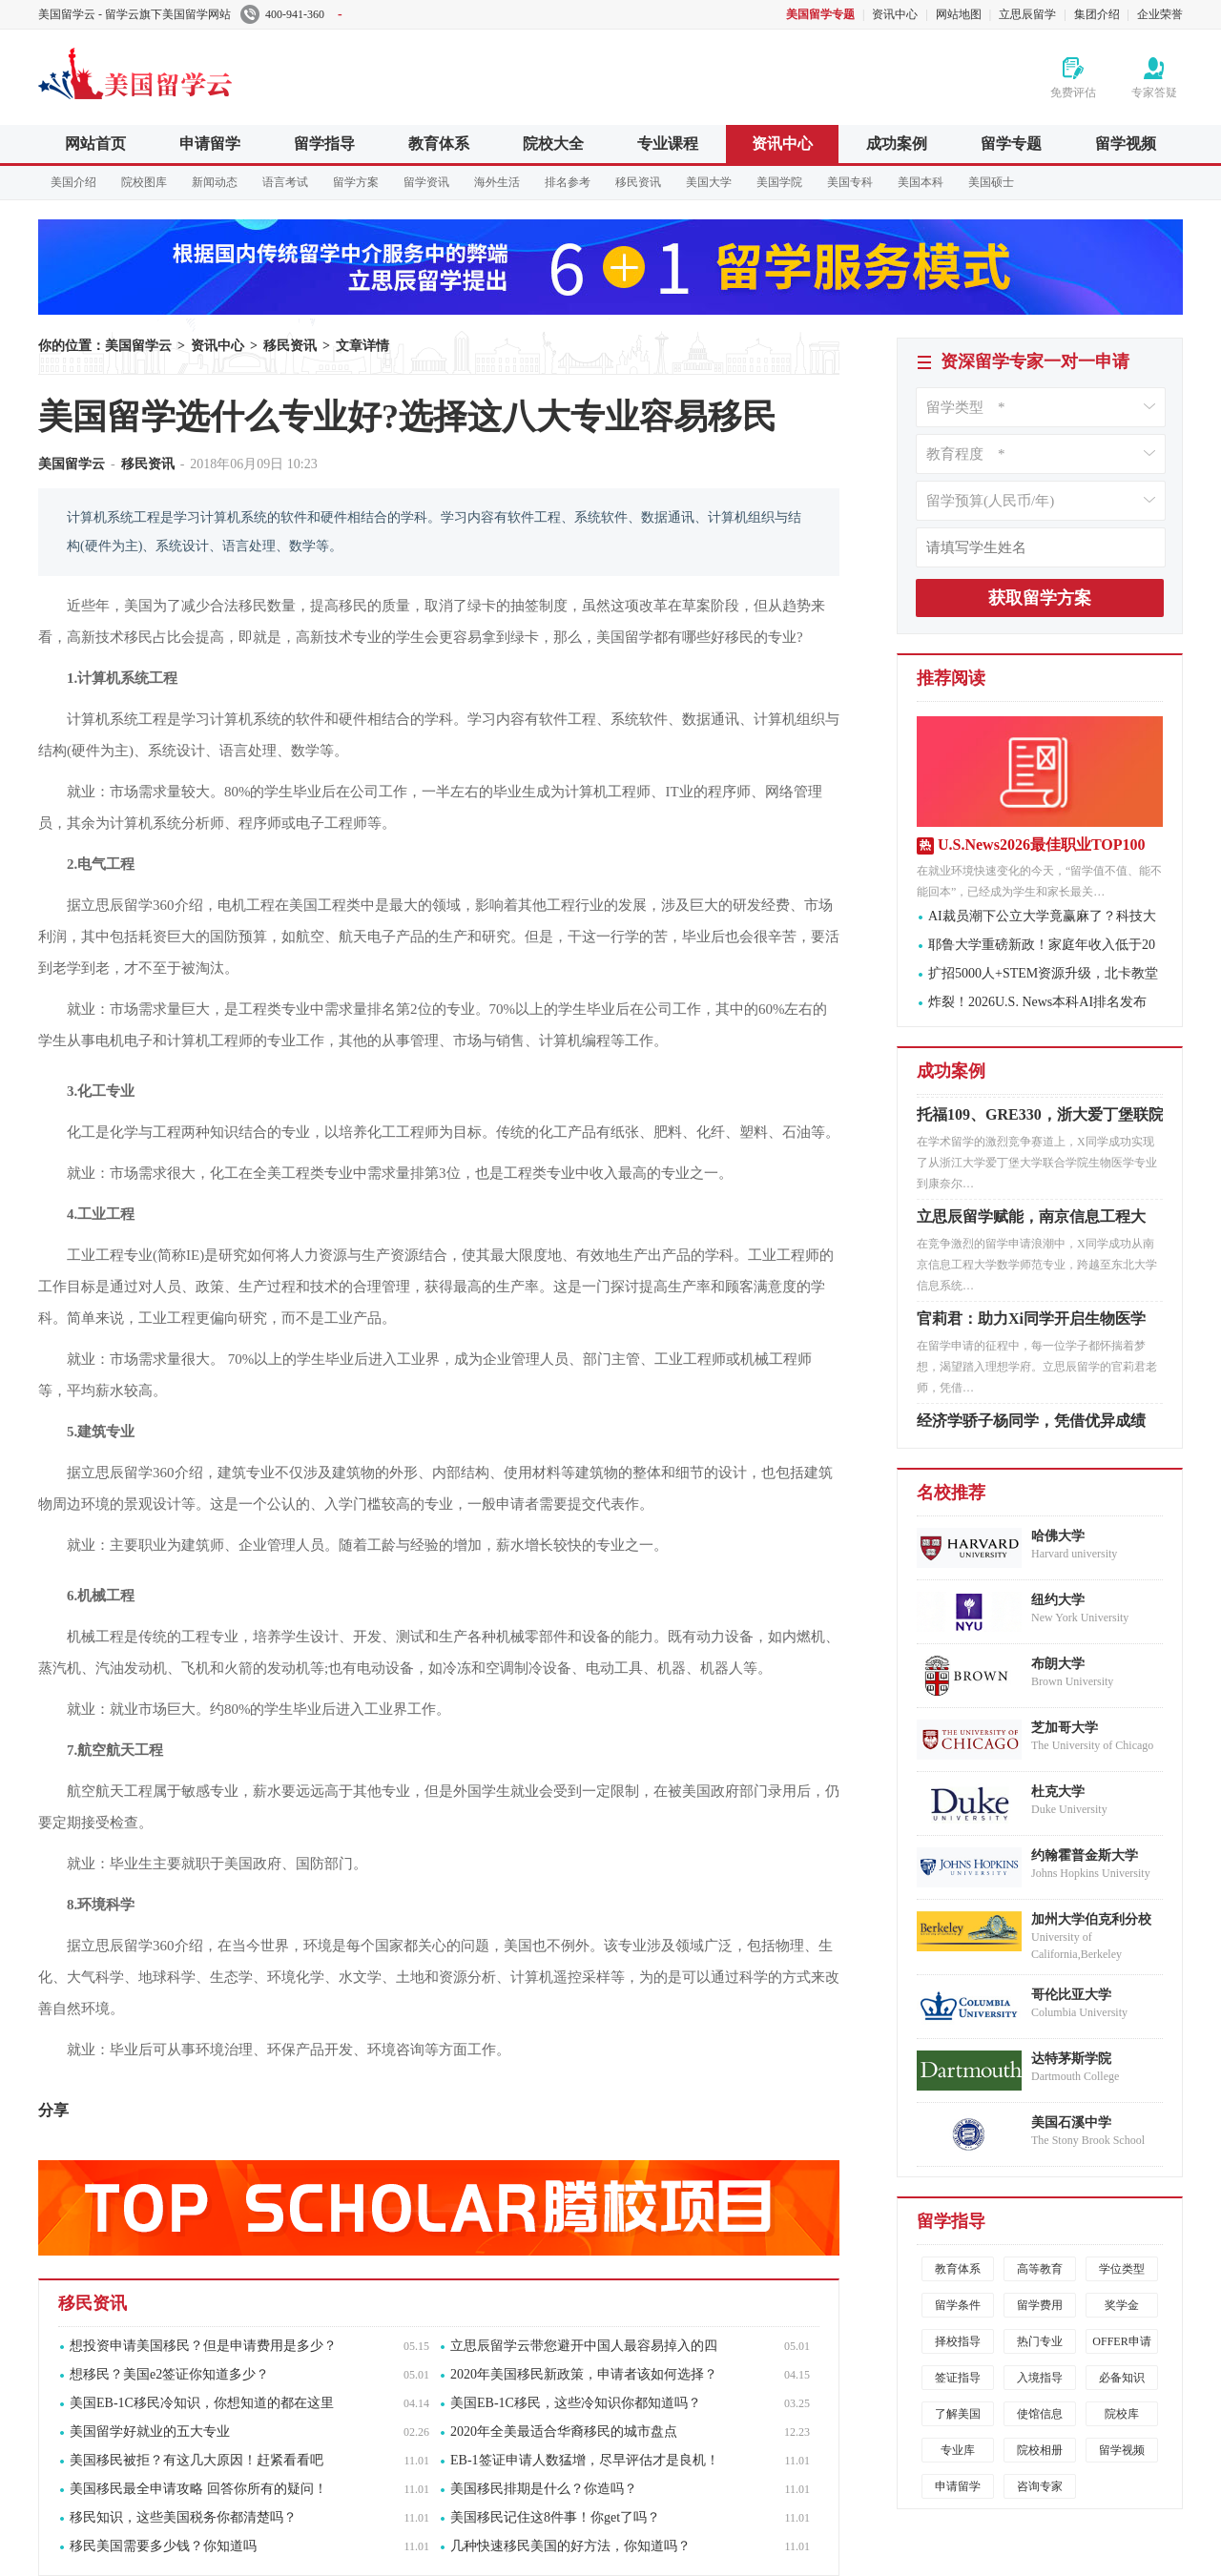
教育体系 (438, 143)
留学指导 (324, 143)
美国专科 (850, 182)
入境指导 (1040, 2377)
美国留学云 (181, 70)
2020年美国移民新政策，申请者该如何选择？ (583, 2374)
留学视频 (1125, 143)
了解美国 (958, 2414)
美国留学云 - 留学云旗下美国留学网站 (134, 14)
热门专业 (1040, 2341)
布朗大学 (1058, 1664)
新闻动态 (215, 182)
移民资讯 (638, 182)
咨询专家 (1040, 2486)
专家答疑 (1154, 92)
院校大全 (553, 143)
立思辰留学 (1027, 14)
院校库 (1122, 2414)
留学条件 (958, 2305)
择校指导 (958, 2341)
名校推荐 (951, 1492)
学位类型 (1122, 2269)
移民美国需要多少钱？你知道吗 (163, 2546)
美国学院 (779, 182)
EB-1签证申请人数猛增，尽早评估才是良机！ (584, 2460)
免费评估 (1073, 92)
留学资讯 (426, 182)
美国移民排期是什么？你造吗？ (543, 2489)
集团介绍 (1097, 14)
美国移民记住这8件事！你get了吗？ (555, 2517)
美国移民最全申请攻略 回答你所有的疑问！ (198, 2489)
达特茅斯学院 (1071, 2058)
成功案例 (896, 143)
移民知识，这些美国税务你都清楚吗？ (183, 2517)
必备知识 (1122, 2377)
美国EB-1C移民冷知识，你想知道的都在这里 (202, 2403)
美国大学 (709, 182)
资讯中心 (895, 14)
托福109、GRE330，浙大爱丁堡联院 (1040, 1119)
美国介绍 (73, 182)
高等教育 (1040, 2269)
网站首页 (95, 143)
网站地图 (959, 14)
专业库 (958, 2450)
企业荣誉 (1160, 14)
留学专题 (1011, 143)
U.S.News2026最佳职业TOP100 (1042, 844)
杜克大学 (1058, 1791)
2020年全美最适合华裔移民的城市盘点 (563, 2431)
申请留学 (209, 143)
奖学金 (1122, 2305)
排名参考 (567, 182)
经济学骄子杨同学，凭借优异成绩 (1031, 1425)
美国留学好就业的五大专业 (150, 2431)
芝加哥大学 (1064, 1728)
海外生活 (497, 182)
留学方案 (356, 182)
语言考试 (285, 182)
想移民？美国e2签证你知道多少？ (169, 2374)
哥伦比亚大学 (1071, 1995)
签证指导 (958, 2377)
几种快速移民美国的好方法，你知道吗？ (570, 2546)
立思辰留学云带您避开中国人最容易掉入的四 (583, 2346)
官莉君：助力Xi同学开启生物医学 (1031, 1323)
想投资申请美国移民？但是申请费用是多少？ (203, 2346)
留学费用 (1040, 2305)
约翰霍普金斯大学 (1084, 1855)
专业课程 (667, 143)
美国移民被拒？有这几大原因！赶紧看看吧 (196, 2460)
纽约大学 (1058, 1600)
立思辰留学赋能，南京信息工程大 (1031, 1221)
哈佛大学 (1058, 1536)
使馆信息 (1040, 2414)
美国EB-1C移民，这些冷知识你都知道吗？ (575, 2403)
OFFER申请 (1121, 2341)
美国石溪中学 (1071, 2122)
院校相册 (1040, 2450)
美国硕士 (991, 182)
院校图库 (144, 182)
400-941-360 (291, 14)
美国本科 (920, 182)
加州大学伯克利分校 (1091, 1919)
